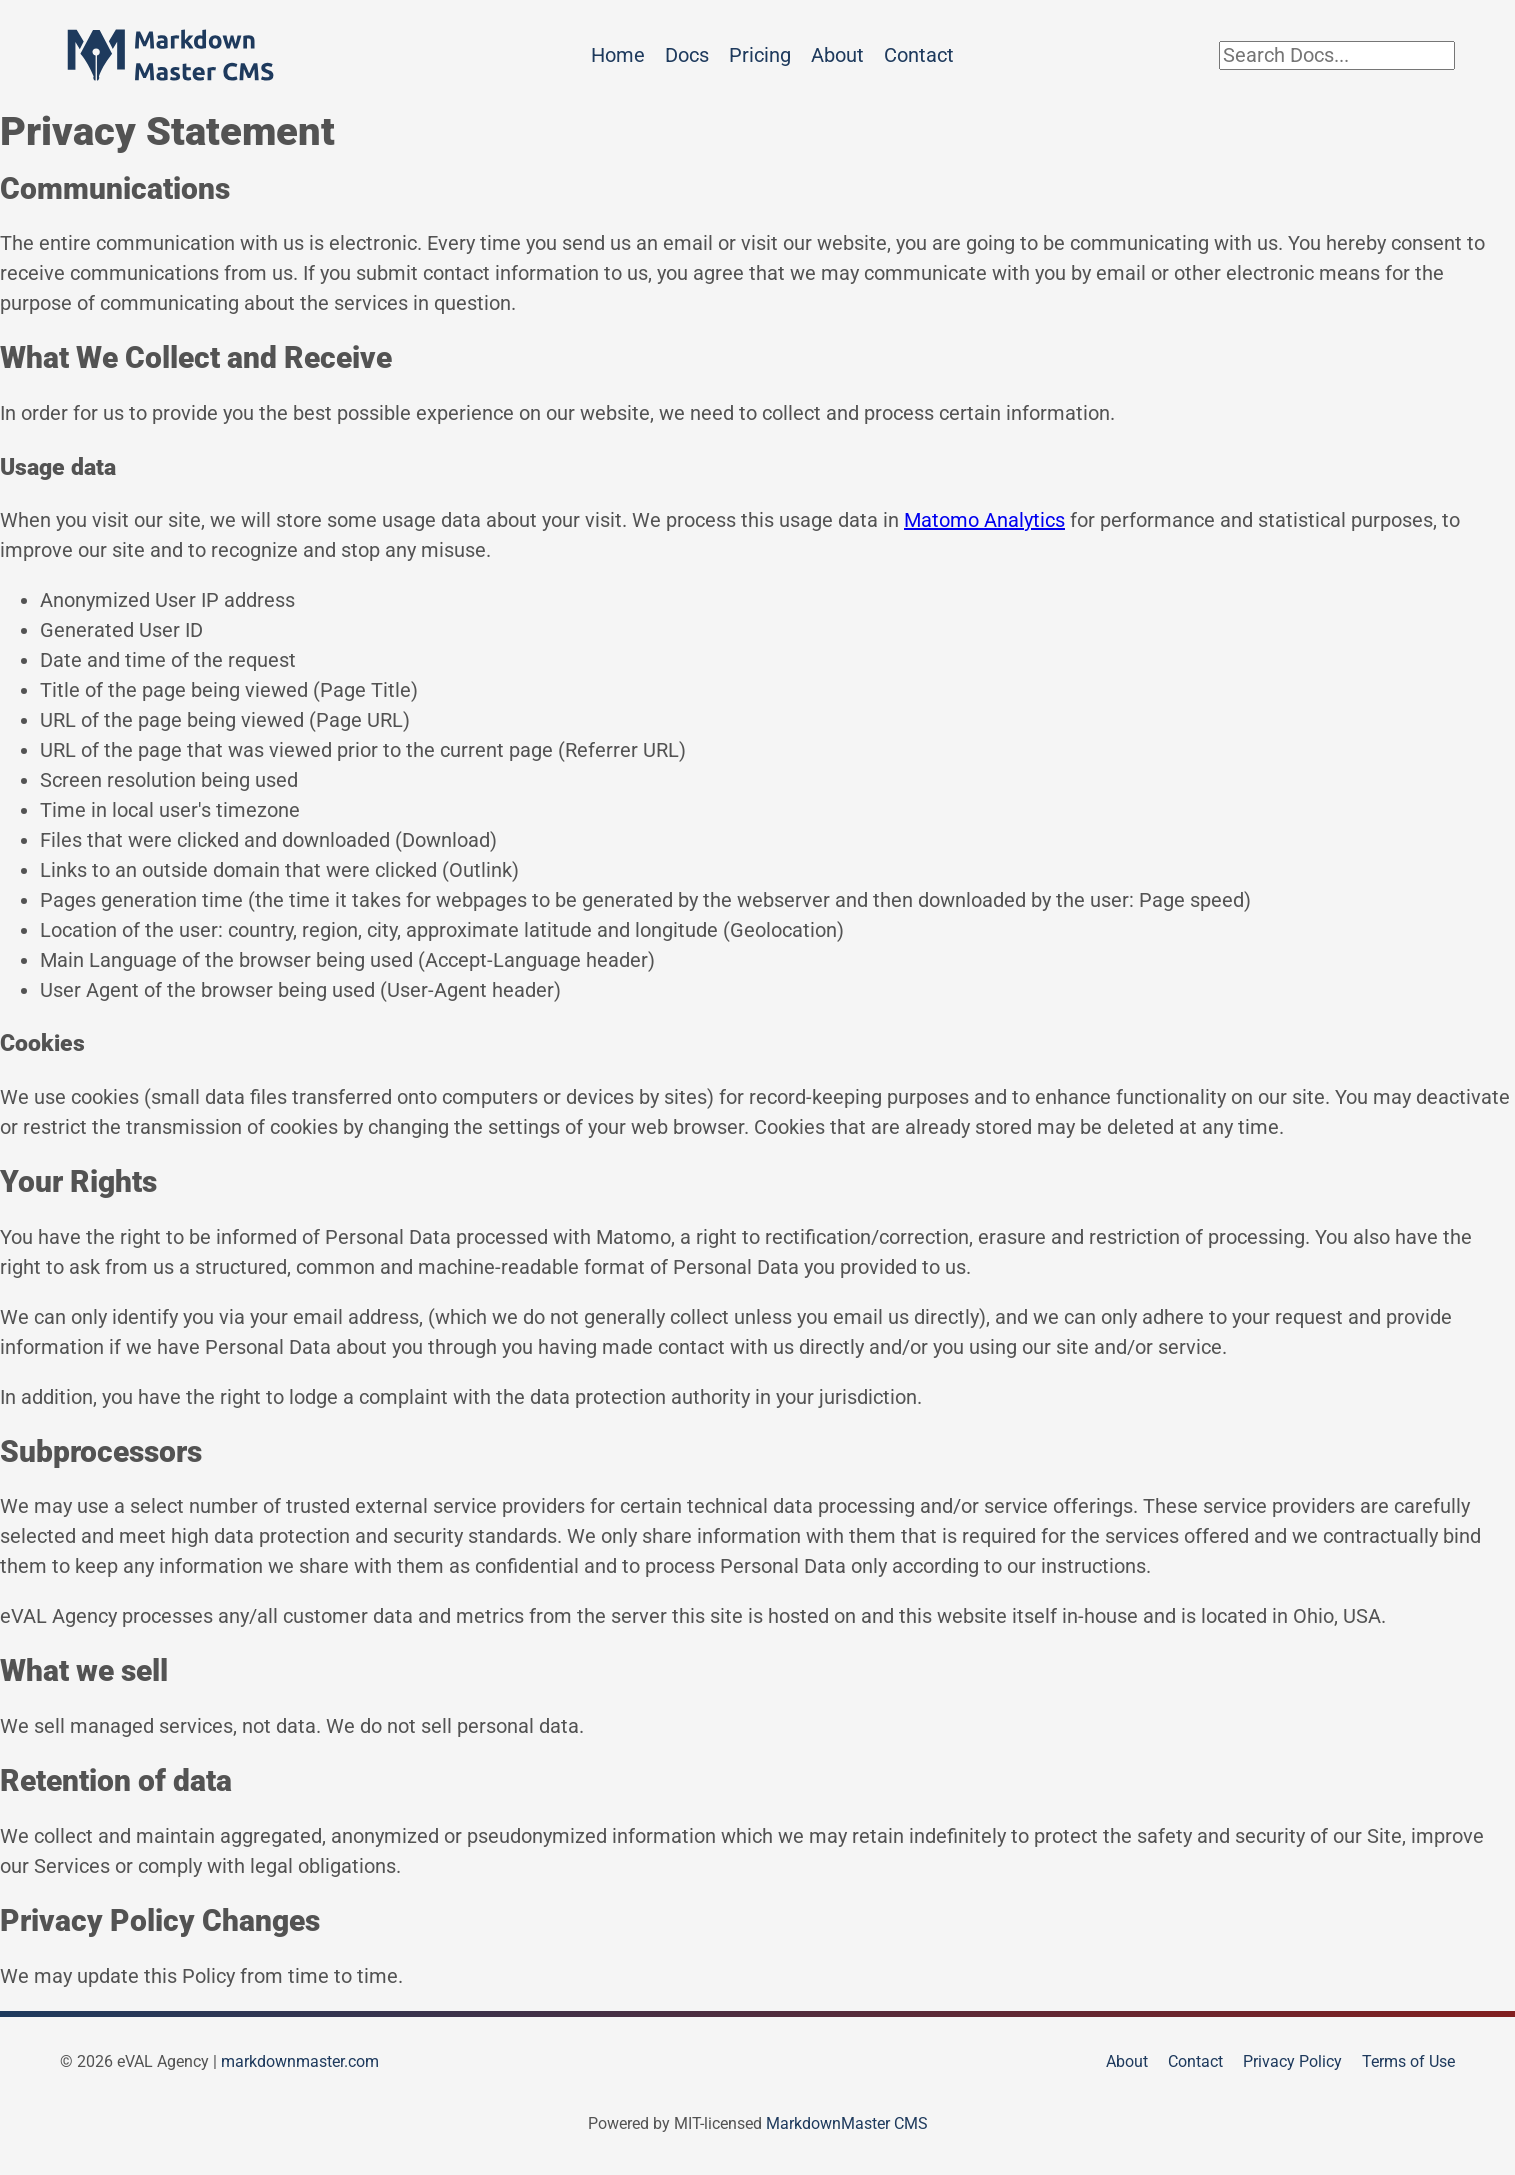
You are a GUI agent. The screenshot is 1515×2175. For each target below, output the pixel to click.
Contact (919, 55)
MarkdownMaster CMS (847, 2123)
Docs (687, 55)
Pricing (760, 55)
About (837, 55)
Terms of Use (1408, 2061)
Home (618, 55)
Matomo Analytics (984, 520)
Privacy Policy (1292, 2061)
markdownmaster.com (300, 2061)
